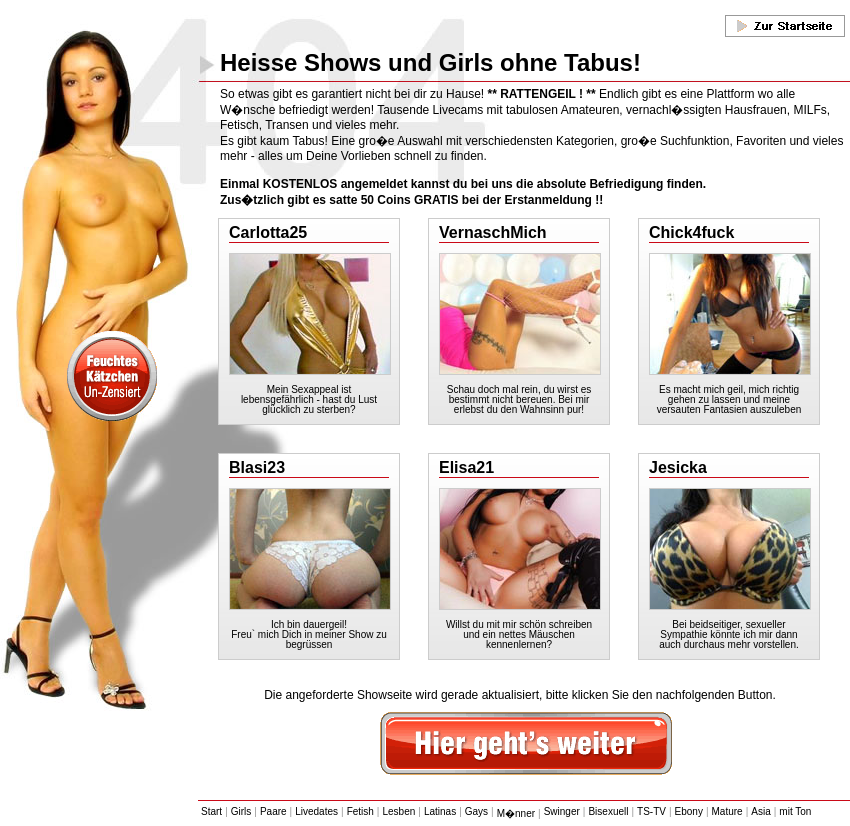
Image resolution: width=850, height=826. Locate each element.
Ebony (689, 811)
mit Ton (795, 811)
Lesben (398, 811)
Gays (476, 811)
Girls (241, 811)
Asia (760, 811)
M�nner (516, 813)
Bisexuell (608, 811)
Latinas (440, 811)
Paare (273, 811)
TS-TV (651, 811)
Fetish (360, 811)
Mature (727, 811)
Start (211, 811)
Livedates (316, 811)
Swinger (562, 811)
